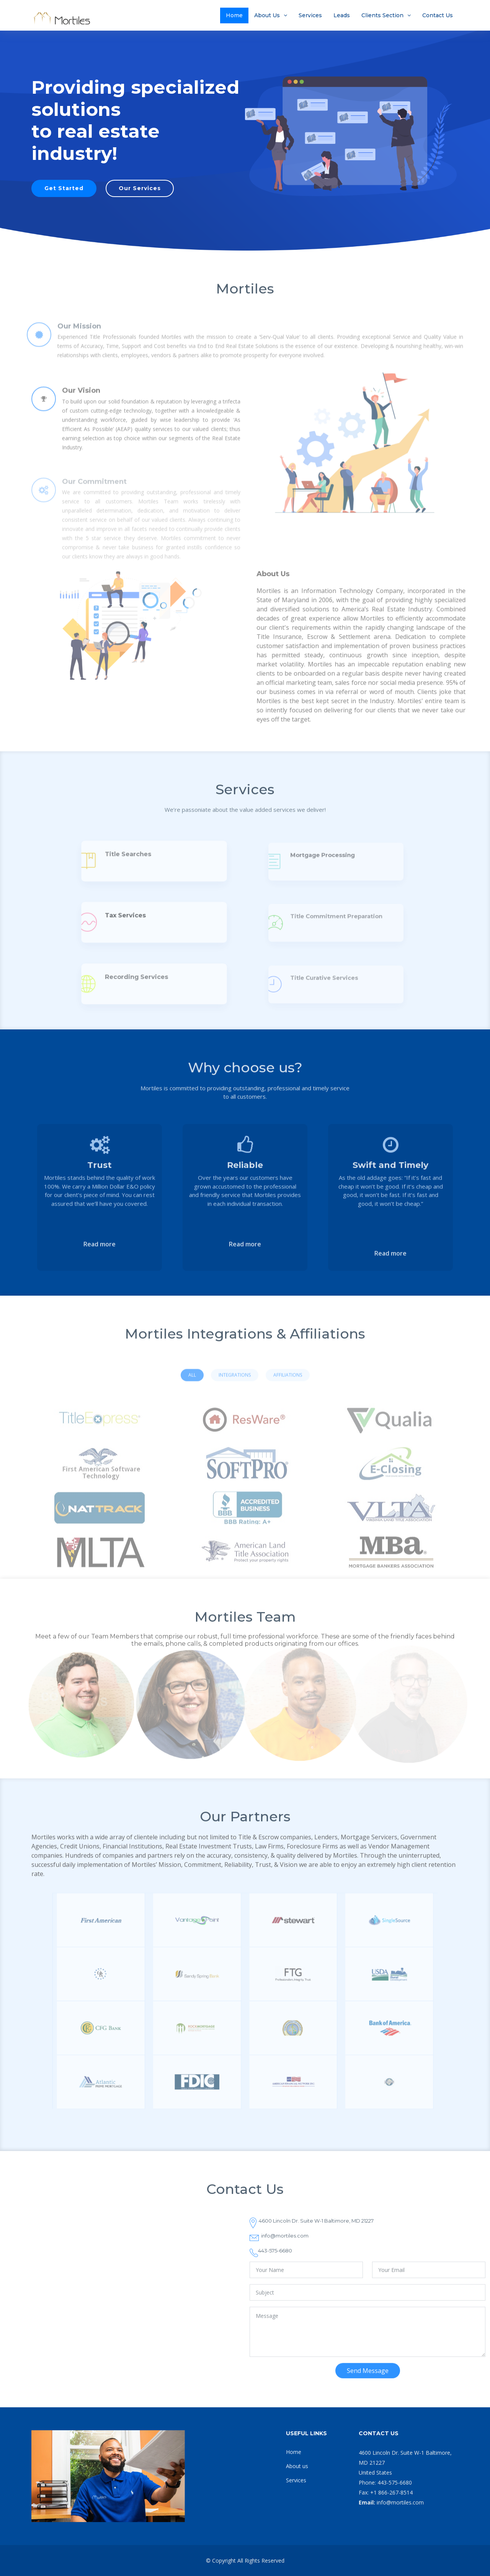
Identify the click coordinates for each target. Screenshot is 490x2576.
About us (297, 2466)
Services (310, 15)
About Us (267, 15)
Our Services (139, 188)
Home (234, 15)
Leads (341, 15)
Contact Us (437, 15)
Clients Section (382, 15)
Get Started (64, 188)
